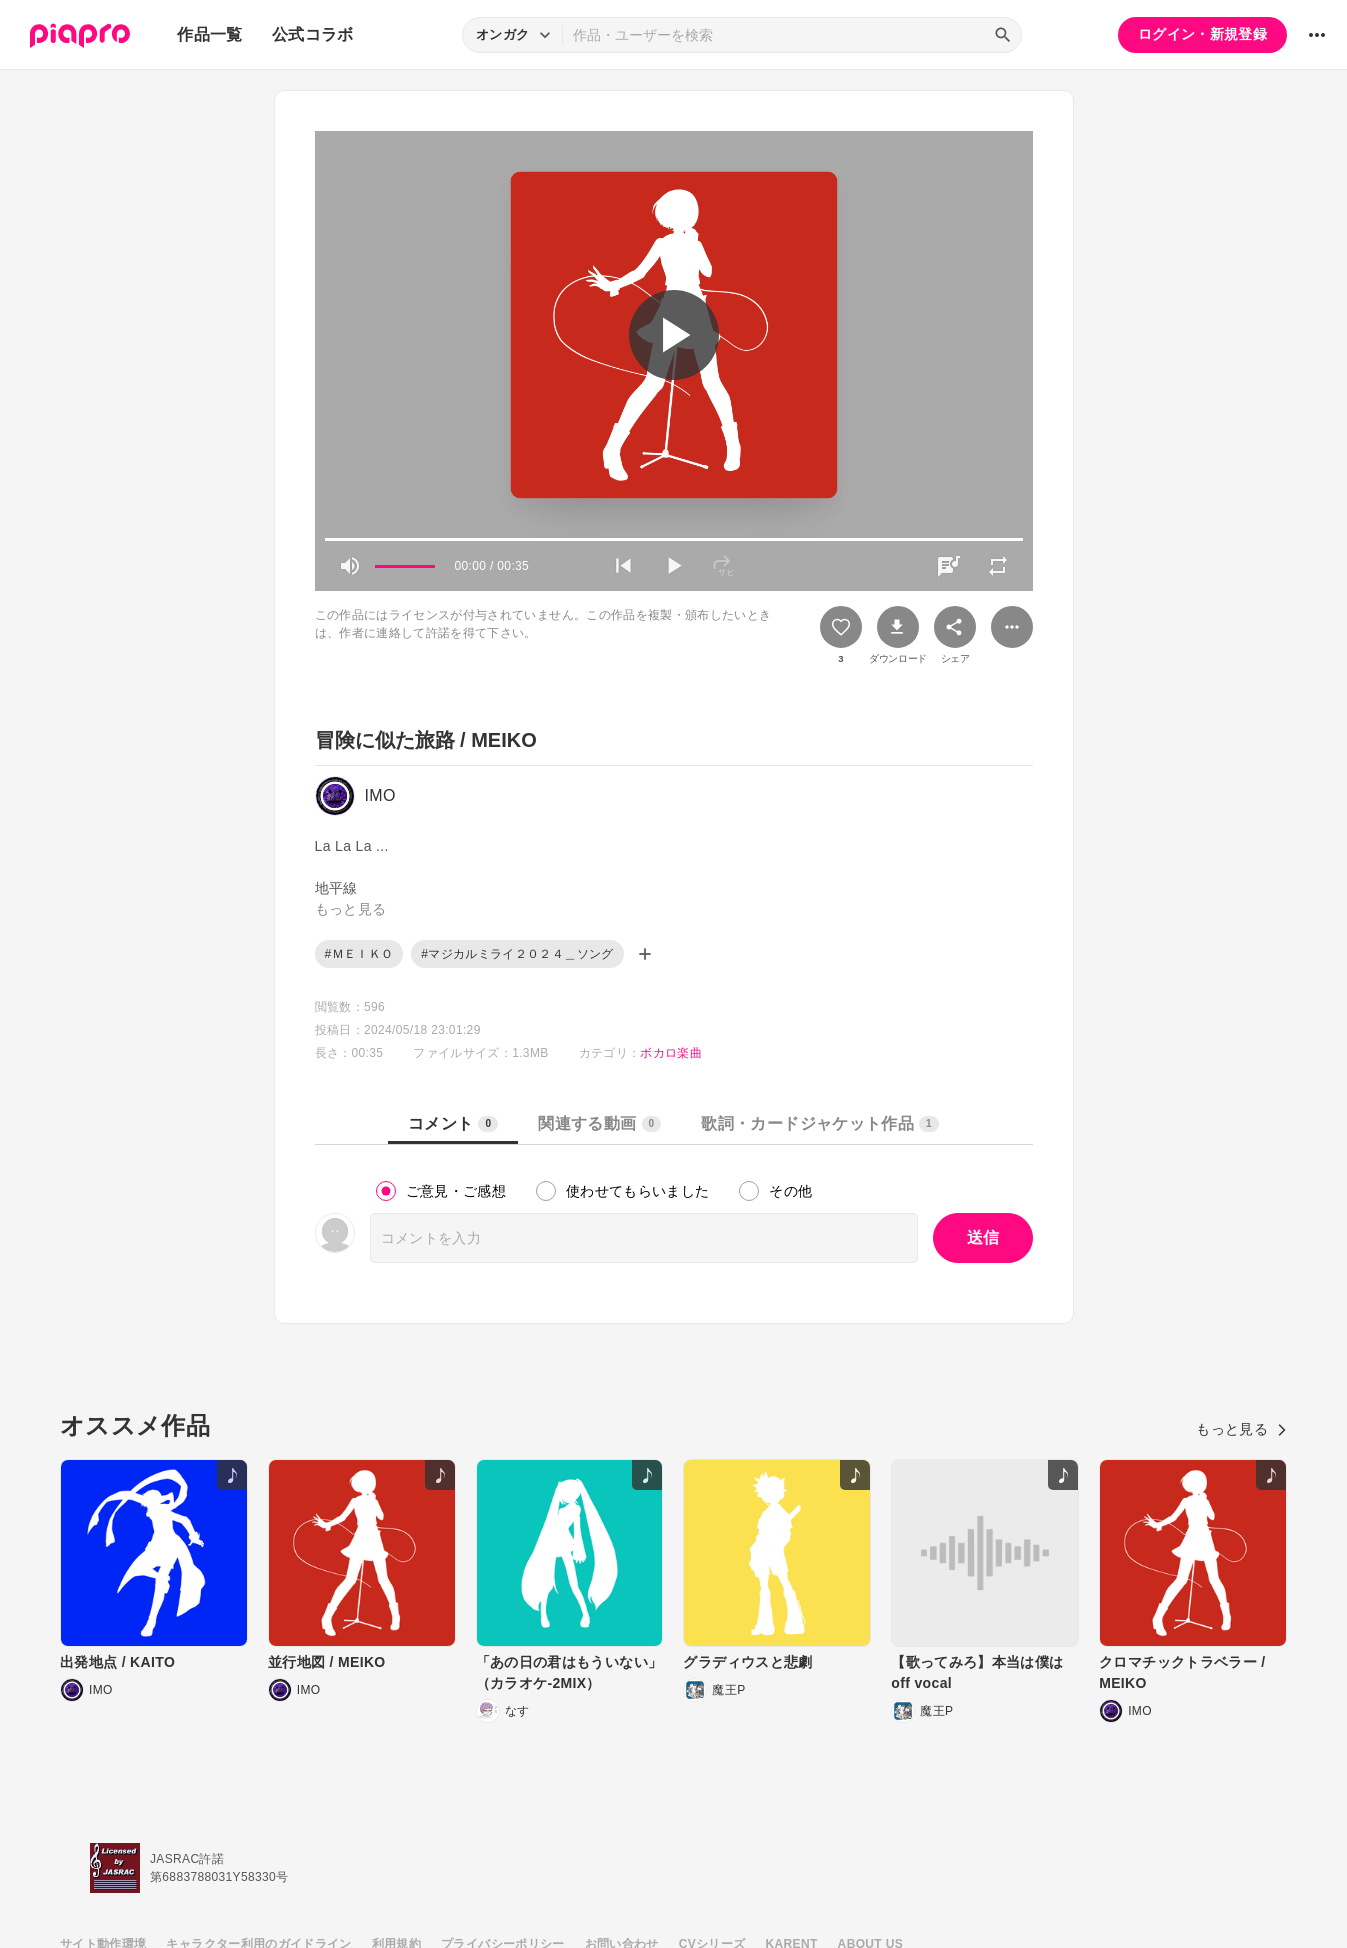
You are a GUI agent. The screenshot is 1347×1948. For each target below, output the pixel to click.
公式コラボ (313, 34)
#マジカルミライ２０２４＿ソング (517, 954)
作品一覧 (209, 34)
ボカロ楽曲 (671, 1053)
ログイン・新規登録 (1202, 34)
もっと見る (1241, 1429)
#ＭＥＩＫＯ (359, 954)
